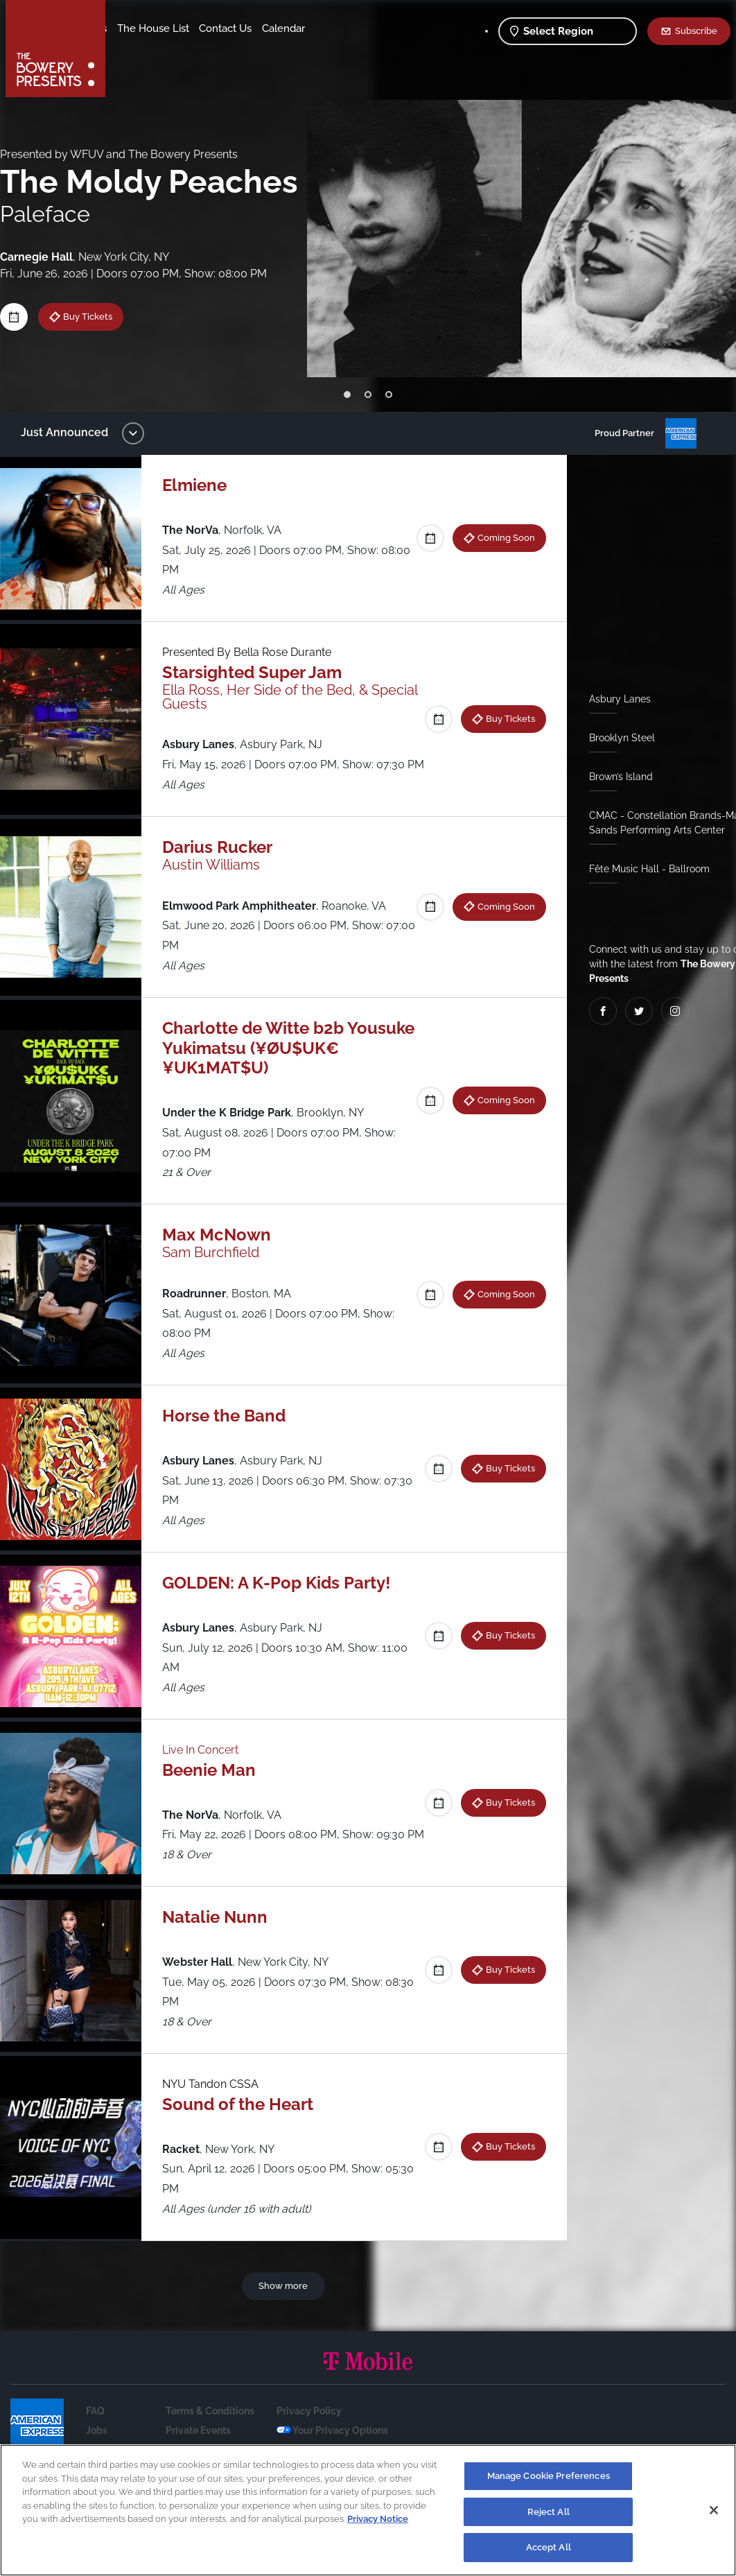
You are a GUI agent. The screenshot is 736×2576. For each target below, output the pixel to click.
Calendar (202, 49)
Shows (134, 28)
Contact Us (144, 49)
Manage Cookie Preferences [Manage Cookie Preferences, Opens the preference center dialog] (548, 2476)
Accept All (548, 2547)
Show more (285, 2325)
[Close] (714, 2510)
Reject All (548, 2512)
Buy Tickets (98, 316)
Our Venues (188, 28)
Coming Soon (500, 537)
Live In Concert (207, 1770)
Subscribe (696, 30)
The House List (262, 28)
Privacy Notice (377, 2519)
